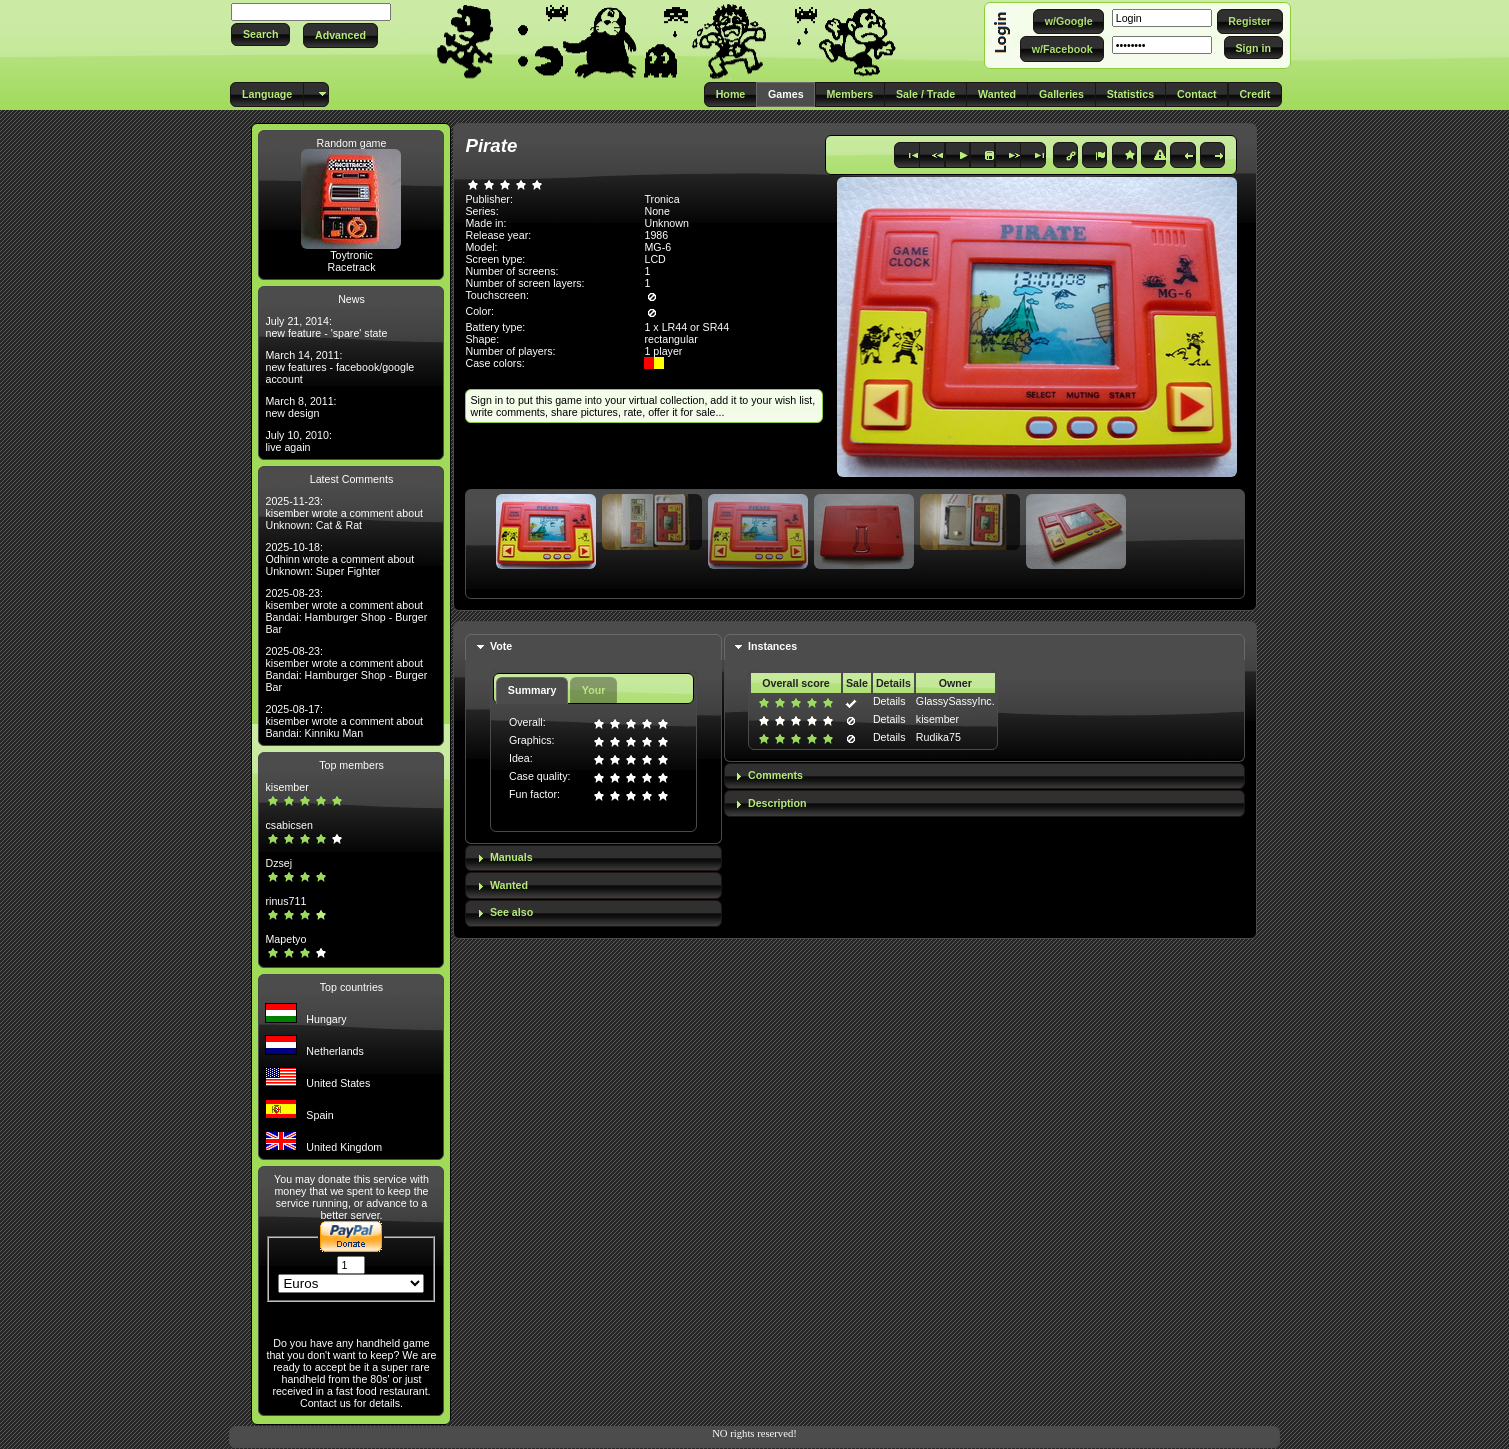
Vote (501, 646)
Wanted (509, 885)
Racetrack (352, 267)
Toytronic (351, 255)
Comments (775, 775)
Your (593, 690)
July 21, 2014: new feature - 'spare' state (326, 327)
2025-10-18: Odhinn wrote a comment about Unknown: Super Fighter (339, 559)
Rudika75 (938, 737)
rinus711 (285, 901)
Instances (772, 646)
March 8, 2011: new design (300, 407)
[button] (260, 34)
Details (889, 701)
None (656, 211)
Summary (532, 690)
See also (511, 912)
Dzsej (278, 863)
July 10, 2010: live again (298, 441)
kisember (286, 787)
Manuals (511, 857)
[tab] (593, 647)
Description (777, 803)
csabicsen (288, 825)
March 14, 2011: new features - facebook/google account (339, 367)
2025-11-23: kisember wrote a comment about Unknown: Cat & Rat (344, 513)
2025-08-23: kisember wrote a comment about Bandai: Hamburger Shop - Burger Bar (346, 611)
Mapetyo (285, 939)
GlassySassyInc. (955, 701)
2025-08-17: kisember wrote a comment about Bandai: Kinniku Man (344, 721)
